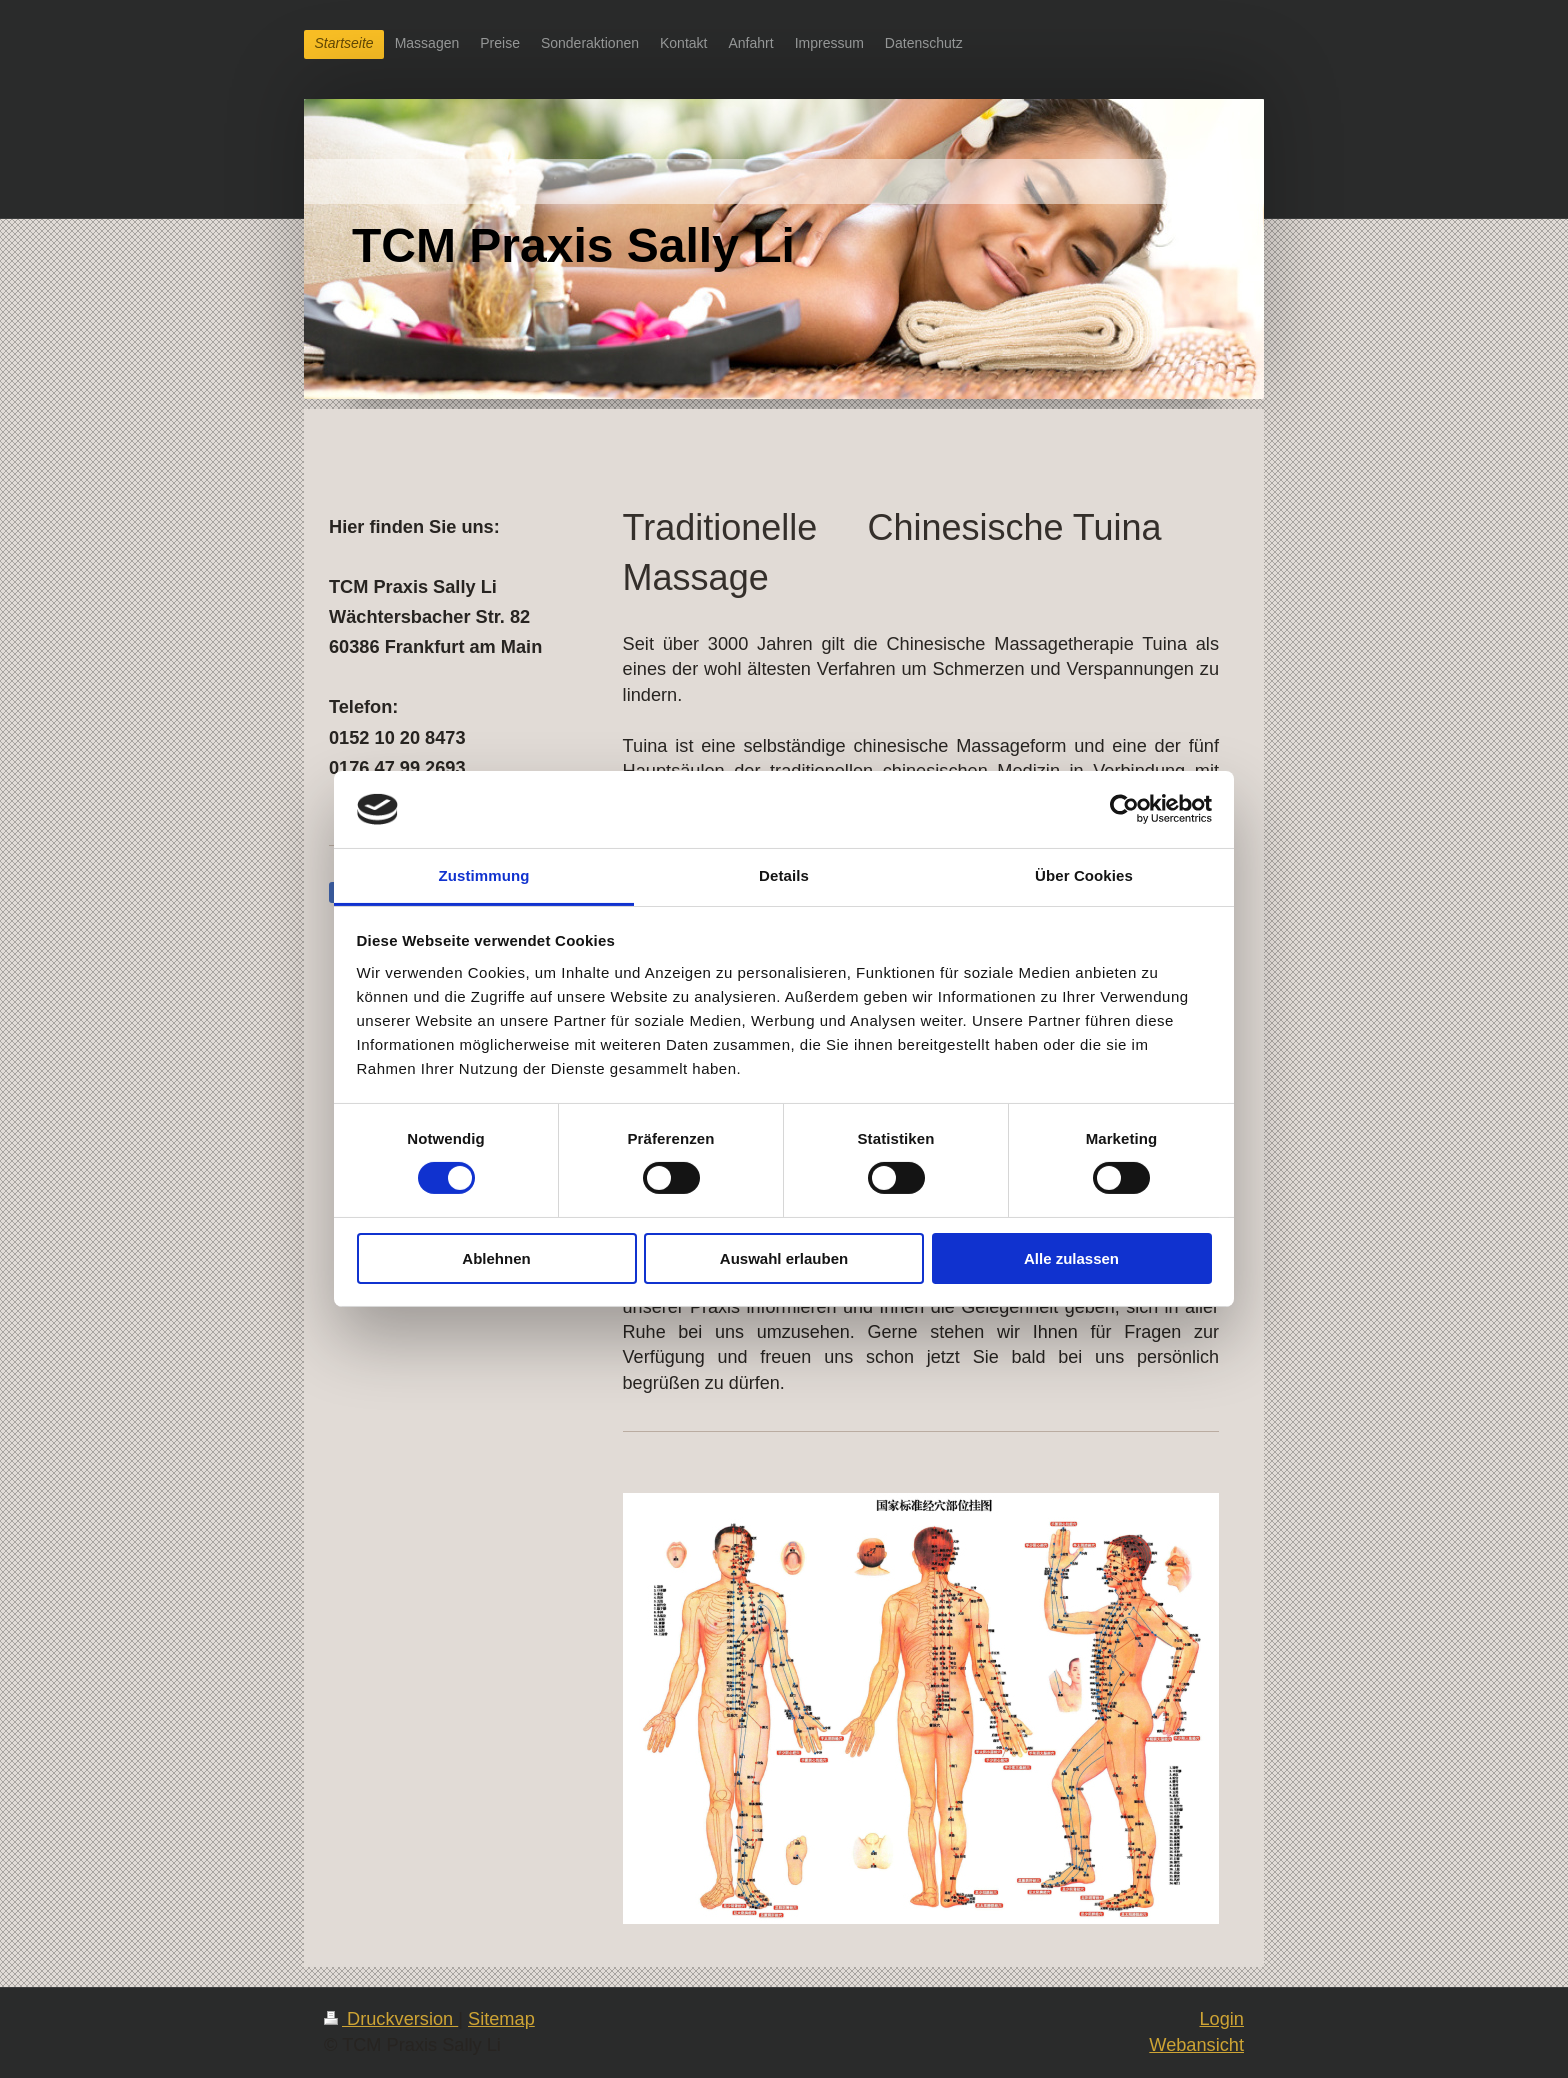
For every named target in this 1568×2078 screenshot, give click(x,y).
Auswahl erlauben (784, 1258)
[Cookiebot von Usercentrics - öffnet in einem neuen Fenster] (1124, 809)
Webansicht (1196, 2045)
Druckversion (391, 2019)
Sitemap (501, 2019)
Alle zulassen (1071, 1258)
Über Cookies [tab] (1084, 875)
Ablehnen (496, 1258)
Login (1221, 2019)
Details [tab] (784, 875)
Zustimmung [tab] (484, 875)
